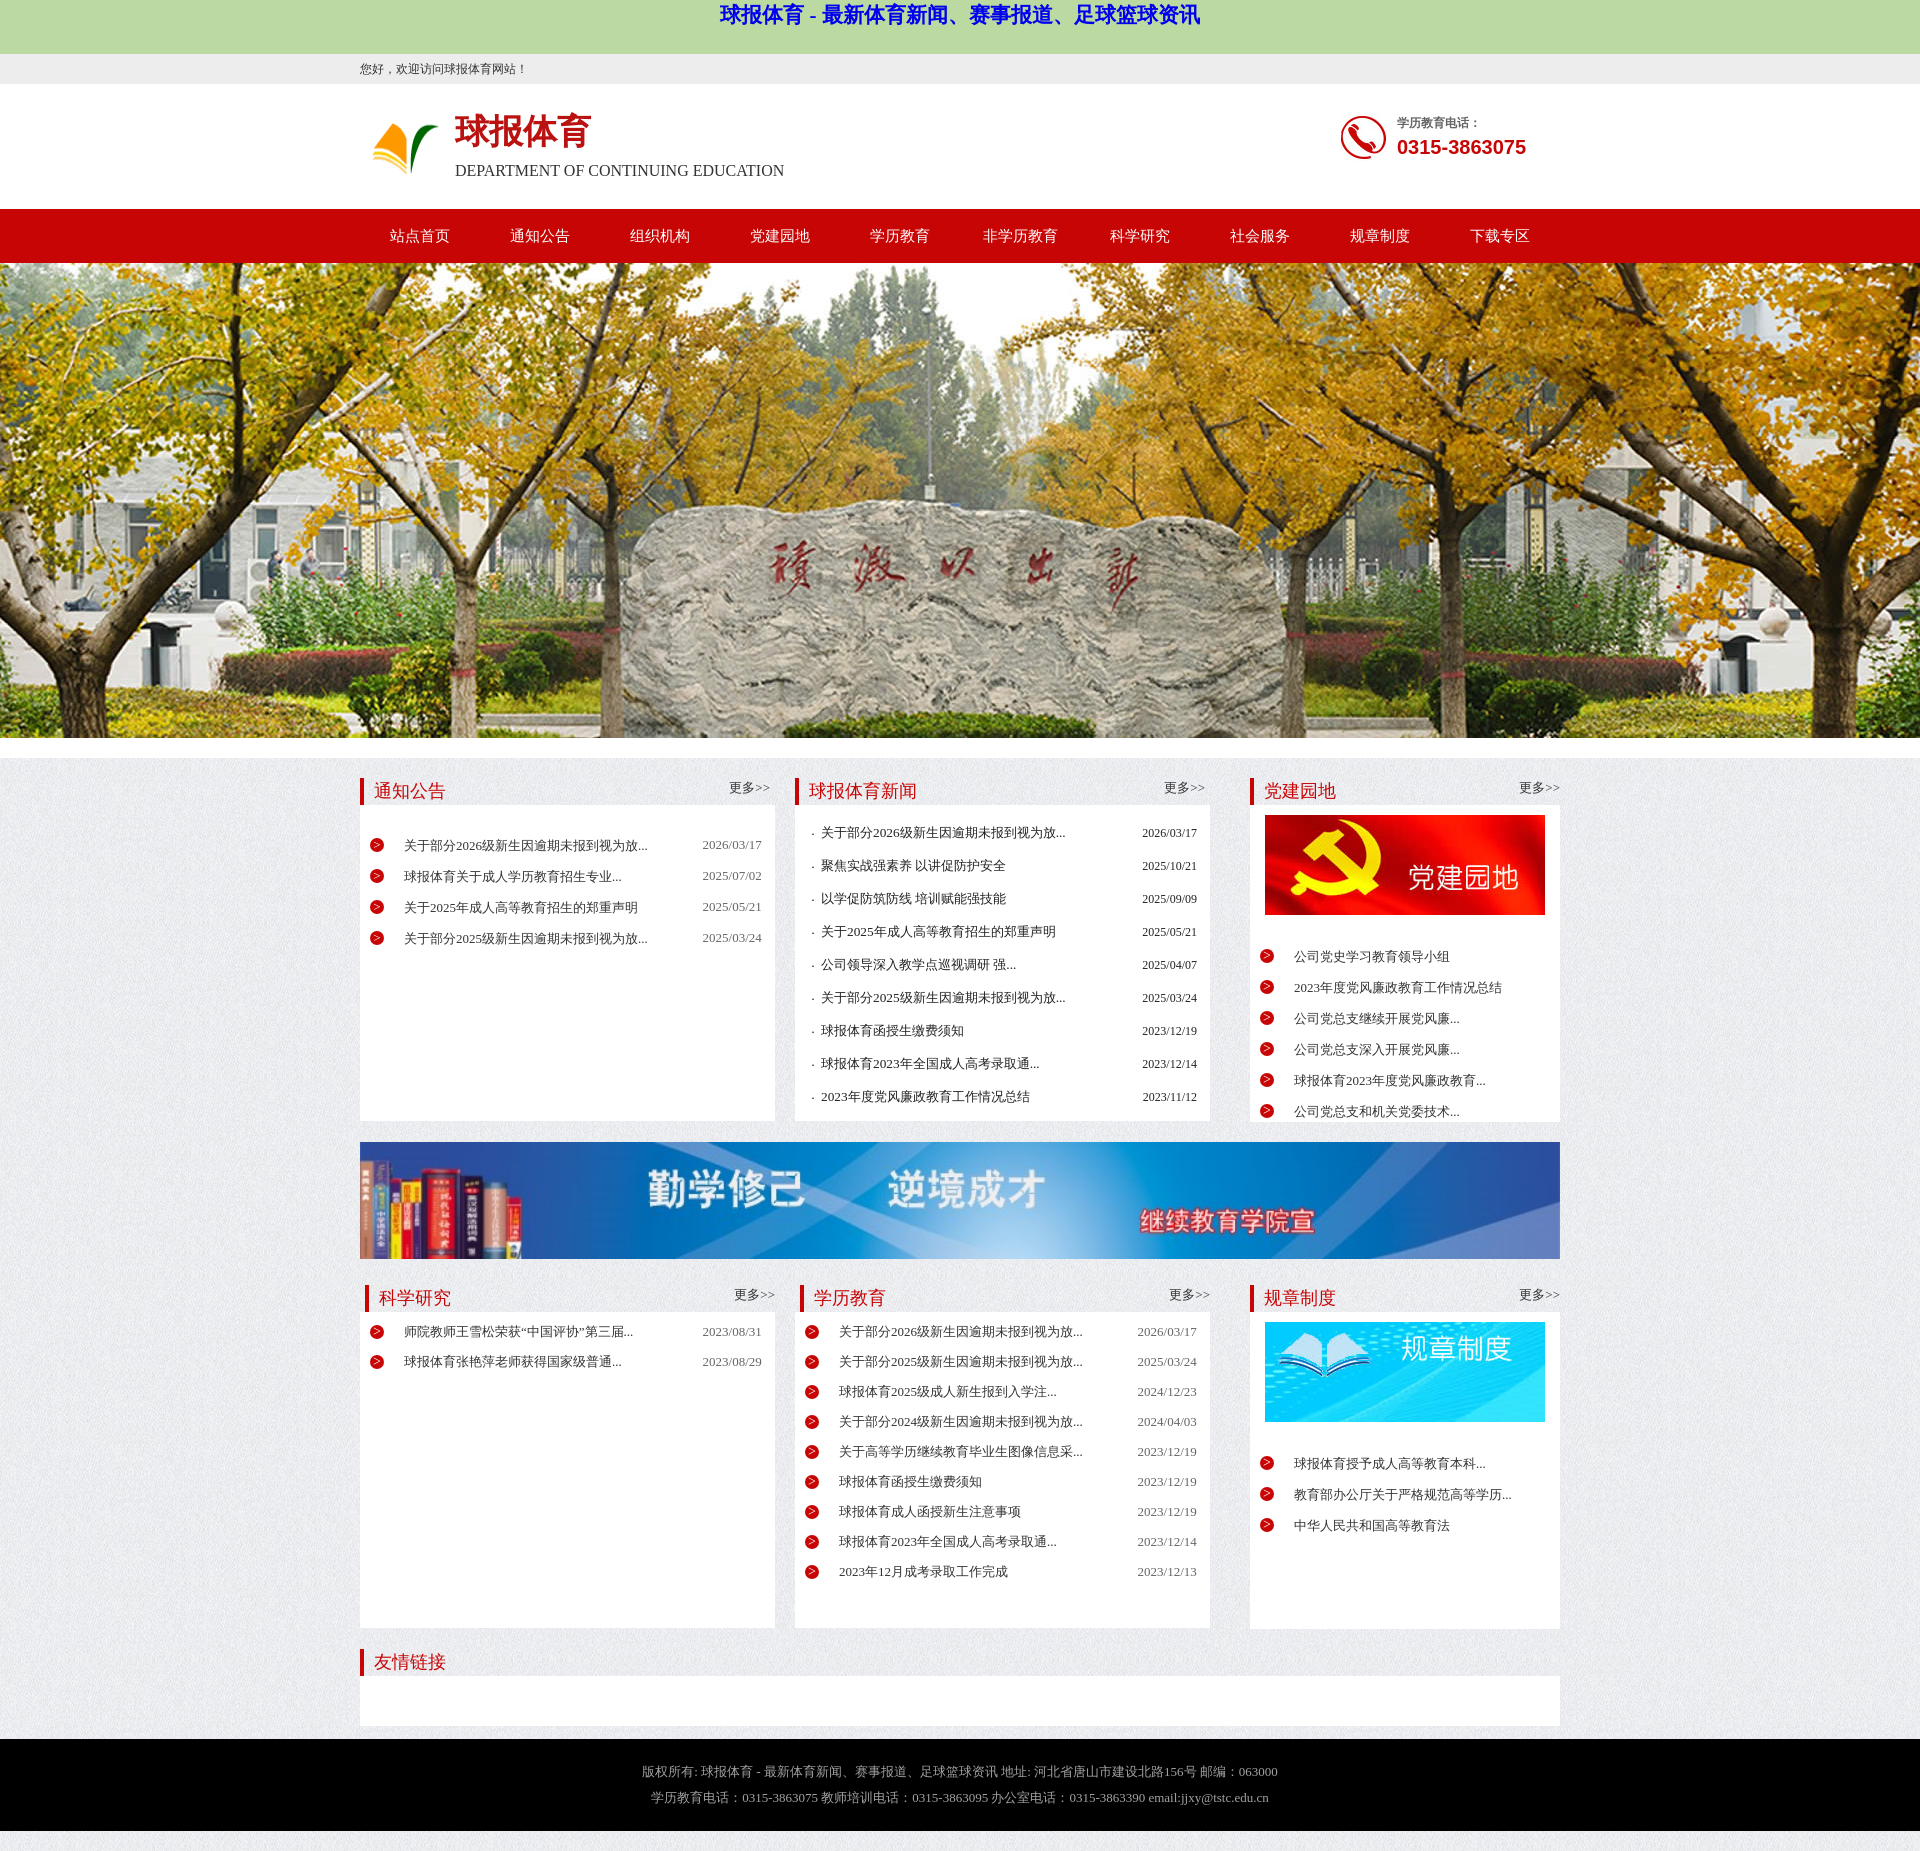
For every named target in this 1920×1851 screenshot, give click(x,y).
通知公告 (540, 236)
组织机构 (660, 236)
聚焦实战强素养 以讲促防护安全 (913, 865)
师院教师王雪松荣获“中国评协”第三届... (518, 1331)
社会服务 (1260, 236)
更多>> (1539, 787)
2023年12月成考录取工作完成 (923, 1571)
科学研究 (1140, 236)
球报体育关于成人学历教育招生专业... (513, 876)
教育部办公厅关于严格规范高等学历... (1403, 1494)
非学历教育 (1020, 236)
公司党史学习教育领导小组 (1372, 956)
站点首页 (420, 236)
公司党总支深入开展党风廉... (1377, 1049)
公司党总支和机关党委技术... (1377, 1111)
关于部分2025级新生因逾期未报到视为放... (526, 938)
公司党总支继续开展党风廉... (1377, 1018)
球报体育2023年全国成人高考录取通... (930, 1063)
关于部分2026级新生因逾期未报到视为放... (526, 845)
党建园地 (780, 236)
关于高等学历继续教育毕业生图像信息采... (961, 1451)
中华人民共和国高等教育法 (1372, 1525)
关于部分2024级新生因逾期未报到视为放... (961, 1421)
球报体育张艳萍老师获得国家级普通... (513, 1361)
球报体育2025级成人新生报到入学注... (948, 1391)
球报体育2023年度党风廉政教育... (1390, 1080)
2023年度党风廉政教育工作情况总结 (1398, 987)
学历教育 (900, 236)
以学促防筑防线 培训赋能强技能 (913, 898)
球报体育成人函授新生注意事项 (930, 1511)
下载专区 (1500, 236)
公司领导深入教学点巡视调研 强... (918, 964)
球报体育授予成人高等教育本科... (1390, 1463)
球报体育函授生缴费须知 (892, 1030)
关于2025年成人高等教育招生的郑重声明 (521, 907)
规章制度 (1380, 236)
